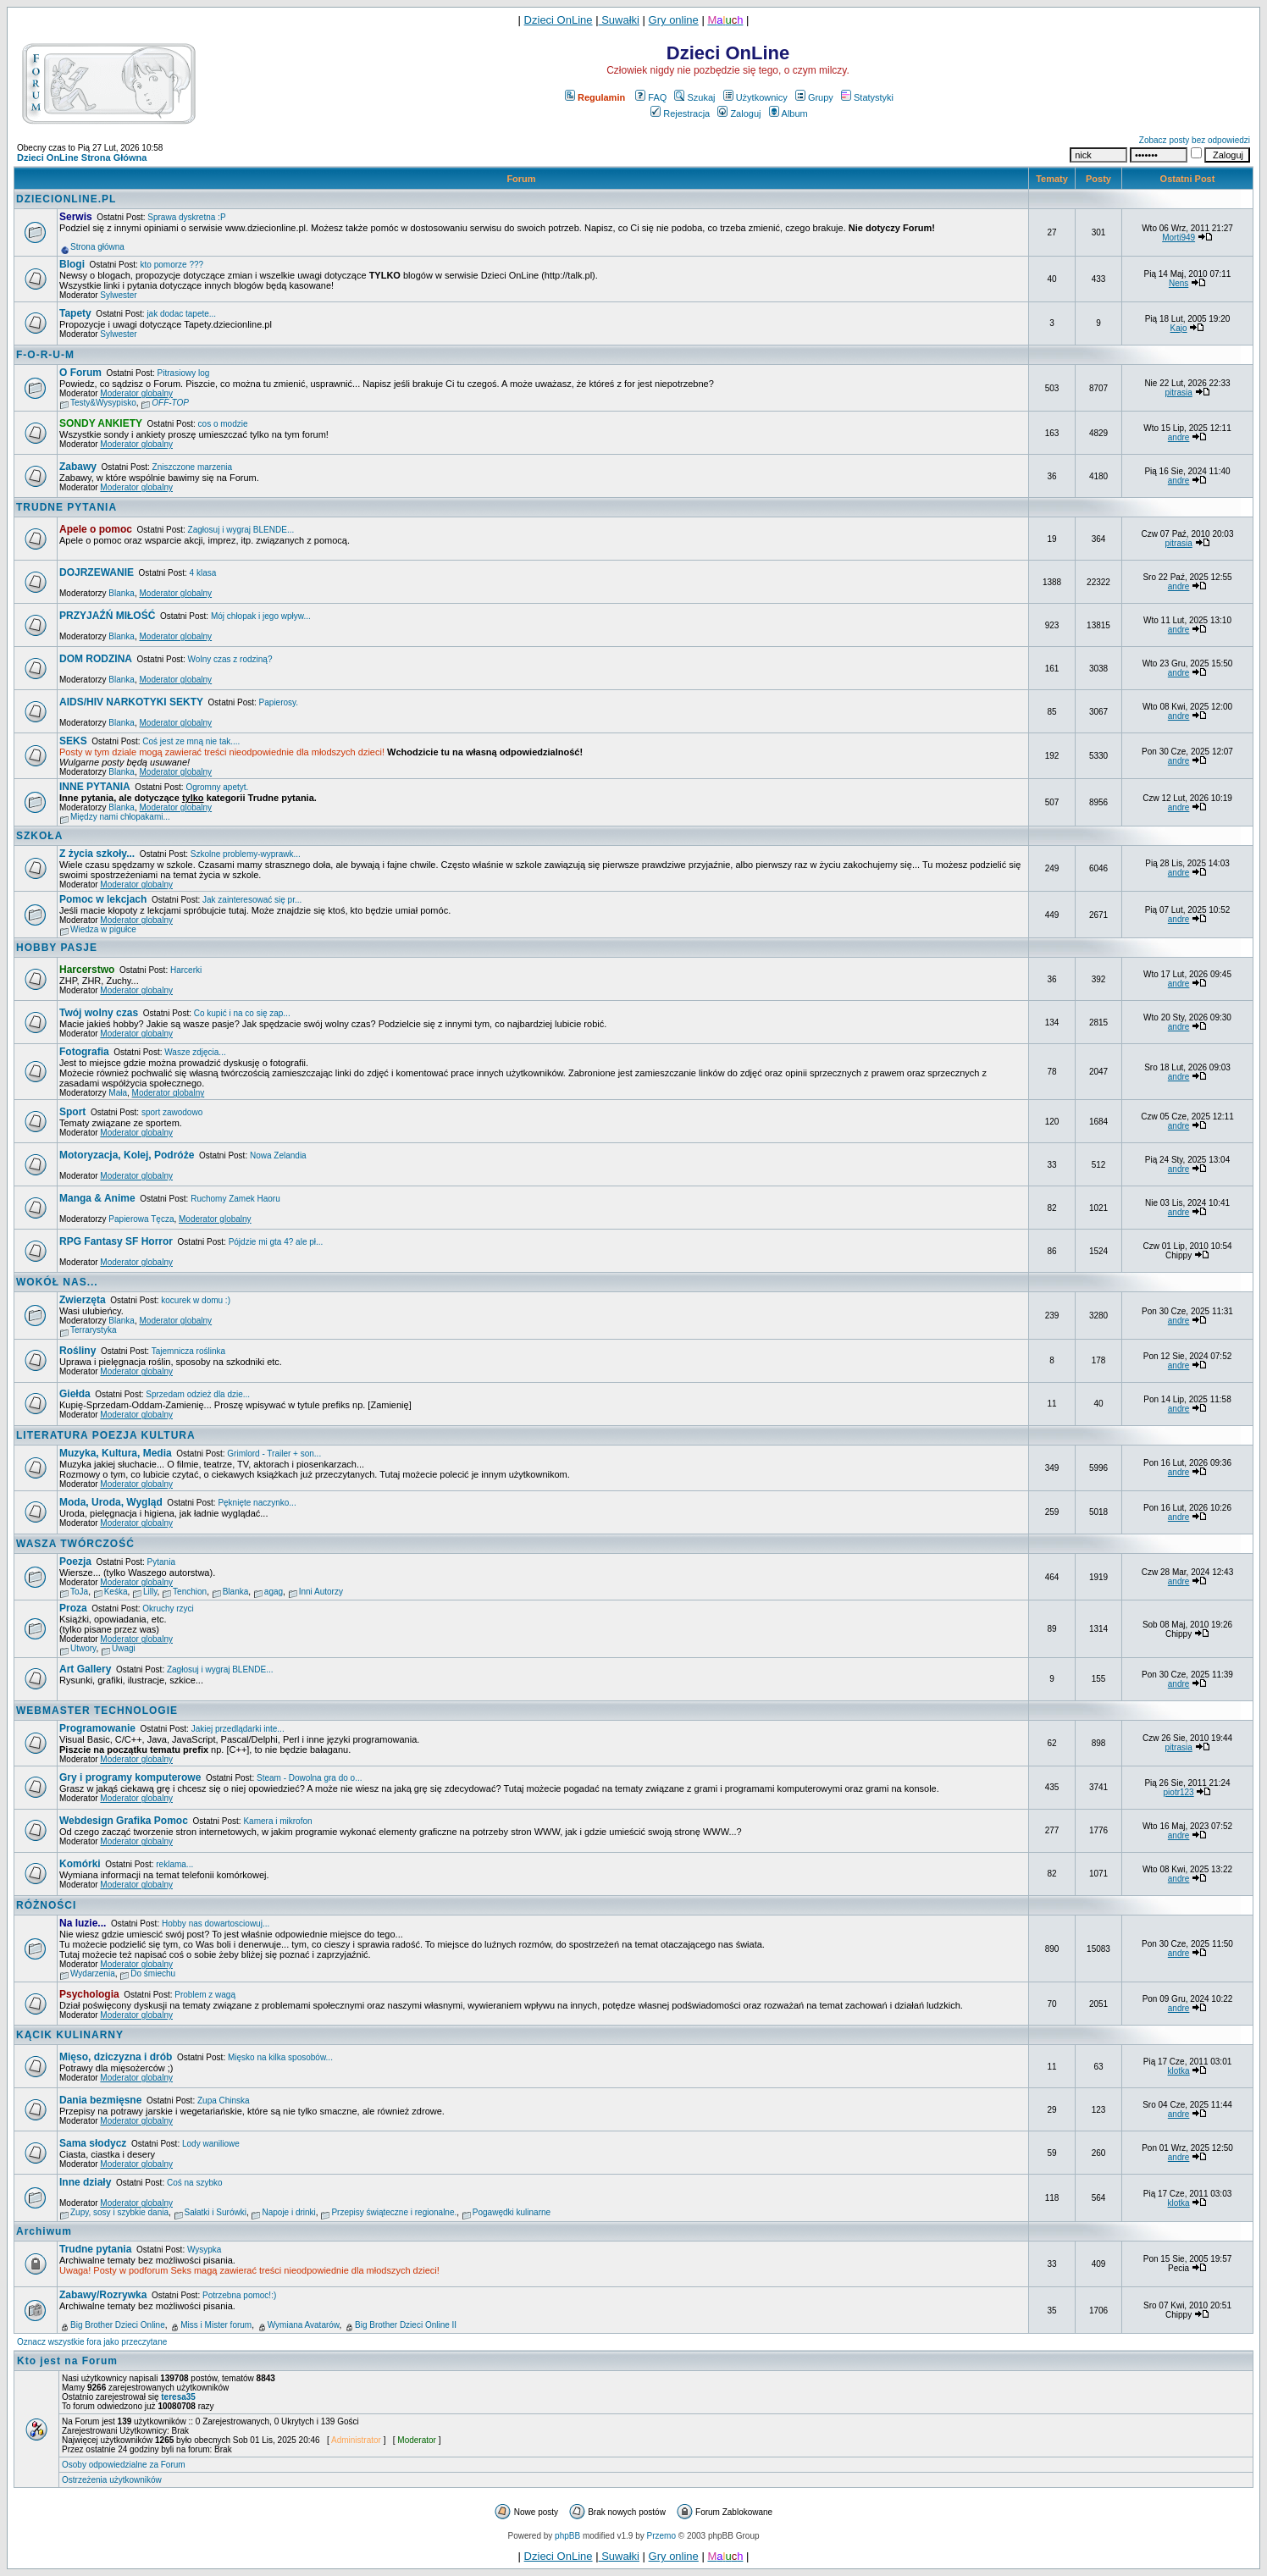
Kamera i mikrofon (277, 1821)
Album (788, 113)
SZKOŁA (39, 836)
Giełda (75, 1394)
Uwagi (124, 1648)
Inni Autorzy (321, 1591)
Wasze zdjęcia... (194, 1052)
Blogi (72, 264)
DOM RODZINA (95, 659)
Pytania (161, 1562)
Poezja (75, 1561)
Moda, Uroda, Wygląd (111, 1502)
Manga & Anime (97, 1198)
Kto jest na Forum (67, 2361)
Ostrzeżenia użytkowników (112, 2480)
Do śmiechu (152, 1973)
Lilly (150, 1591)
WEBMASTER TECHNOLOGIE (97, 1710)
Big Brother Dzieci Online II (405, 2325)
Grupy (814, 97)
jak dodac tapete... (181, 313)
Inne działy (85, 2182)
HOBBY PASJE (56, 948)
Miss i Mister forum (216, 2325)
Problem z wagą (204, 1994)
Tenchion (190, 1591)
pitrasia (1178, 392)
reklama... (174, 1864)
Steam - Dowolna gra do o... (309, 1778)
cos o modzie (223, 423)
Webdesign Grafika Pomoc (123, 1821)
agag (273, 1591)
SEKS (73, 741)
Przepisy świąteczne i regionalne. (393, 2212)
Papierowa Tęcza (141, 1219)
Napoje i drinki (288, 2212)
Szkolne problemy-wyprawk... (246, 854)
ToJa (79, 1591)
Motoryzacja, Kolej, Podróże (126, 1155)
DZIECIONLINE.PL (66, 199)
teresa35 (178, 2397)
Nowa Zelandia (278, 1155)
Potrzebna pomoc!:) (239, 2295)
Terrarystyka (93, 1330)
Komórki (80, 1864)
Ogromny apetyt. (216, 787)
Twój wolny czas (98, 1013)
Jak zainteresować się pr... (252, 899)
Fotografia (84, 1052)
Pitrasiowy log (184, 373)
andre (1179, 437)
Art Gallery (85, 1669)
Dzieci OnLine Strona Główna (82, 157)
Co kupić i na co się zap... (242, 1013)
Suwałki (619, 20)
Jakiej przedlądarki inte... (238, 1728)
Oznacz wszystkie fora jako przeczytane (92, 2342)
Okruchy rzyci (168, 1608)
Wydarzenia (92, 1973)
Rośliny (77, 1351)
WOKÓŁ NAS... (57, 1282)
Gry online (674, 20)
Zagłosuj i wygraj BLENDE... (241, 529)
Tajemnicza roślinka (188, 1351)
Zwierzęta (82, 1300)
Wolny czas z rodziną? (230, 659)
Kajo (1178, 328)
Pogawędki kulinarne (512, 2212)
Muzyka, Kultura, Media (115, 1453)
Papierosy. (279, 702)
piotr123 (1179, 1792)
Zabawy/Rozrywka (103, 2295)
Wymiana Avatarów (304, 2325)
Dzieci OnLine (558, 20)
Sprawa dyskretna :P (186, 217)
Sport (72, 1112)
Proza (73, 1608)
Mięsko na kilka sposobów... (280, 2057)
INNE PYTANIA (94, 787)
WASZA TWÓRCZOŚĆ (75, 1544)
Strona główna (97, 247)
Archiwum (44, 2231)
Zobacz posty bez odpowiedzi (1194, 140)
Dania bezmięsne (100, 2100)
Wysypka (204, 2249)
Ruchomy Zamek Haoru (235, 1198)
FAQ (651, 97)
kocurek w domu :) (195, 1300)
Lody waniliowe (211, 2143)
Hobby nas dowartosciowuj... (215, 1923)
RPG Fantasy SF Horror (116, 1241)
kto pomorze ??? (172, 264)
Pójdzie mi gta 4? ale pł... (276, 1242)
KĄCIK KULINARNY (70, 2035)
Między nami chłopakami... (120, 816)
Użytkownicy (755, 97)
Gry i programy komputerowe (130, 1777)
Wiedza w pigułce (103, 929)
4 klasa (203, 573)
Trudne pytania (95, 2249)
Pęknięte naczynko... (257, 1502)
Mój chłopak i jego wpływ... (261, 616)
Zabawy (78, 467)
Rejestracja (680, 113)
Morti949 (1178, 237)
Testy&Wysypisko (103, 402)
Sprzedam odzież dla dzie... (198, 1394)
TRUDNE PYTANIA (66, 507)
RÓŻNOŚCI (46, 1905)
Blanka (121, 593)
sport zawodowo (171, 1112)
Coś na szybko (195, 2182)
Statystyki (867, 97)
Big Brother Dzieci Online (117, 2325)
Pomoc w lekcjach (103, 899)
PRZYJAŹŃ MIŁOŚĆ (107, 616)
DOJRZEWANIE (96, 572)
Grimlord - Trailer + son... (274, 1453)
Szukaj (694, 97)
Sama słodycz (92, 2143)
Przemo (661, 2535)
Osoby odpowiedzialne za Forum (123, 2464)
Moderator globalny (136, 393)
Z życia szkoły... (97, 854)
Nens (1178, 283)
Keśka (116, 1591)
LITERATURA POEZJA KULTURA (106, 1435)
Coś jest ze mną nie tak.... (191, 741)
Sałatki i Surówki (215, 2212)
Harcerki (186, 970)
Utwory (83, 1648)
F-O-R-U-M (45, 355)
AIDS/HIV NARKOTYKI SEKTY (131, 702)
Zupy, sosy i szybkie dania (119, 2212)
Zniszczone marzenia (192, 467)
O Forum (80, 373)
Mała (117, 1092)
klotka (1179, 2071)
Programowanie (97, 1728)
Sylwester (118, 295)
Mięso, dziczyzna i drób (115, 2057)
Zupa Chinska (223, 2100)
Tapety (75, 313)
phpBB (567, 2535)
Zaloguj (739, 113)
